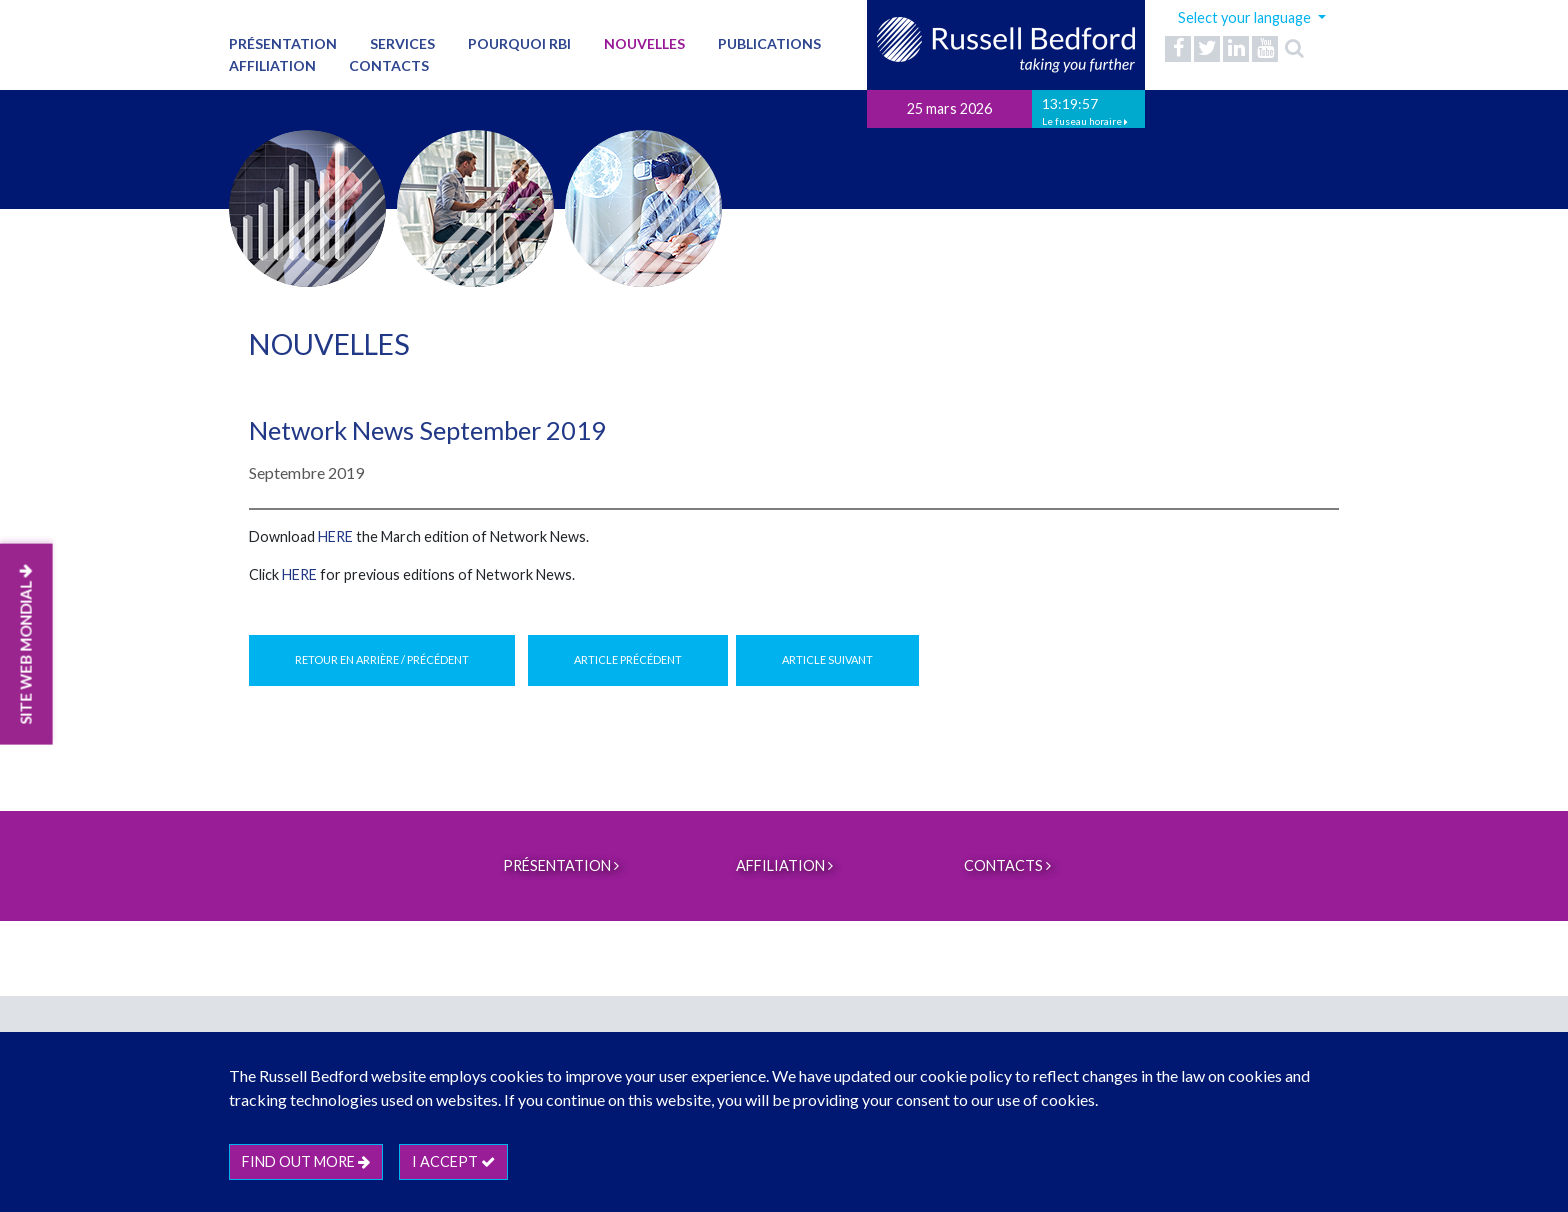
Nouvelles (644, 43)
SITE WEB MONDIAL (26, 643)
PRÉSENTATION (283, 43)
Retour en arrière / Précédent (382, 659)
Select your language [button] (1246, 17)
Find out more (306, 1161)
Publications (769, 43)
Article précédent (628, 659)
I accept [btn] (453, 1161)
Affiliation (272, 65)
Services (402, 43)
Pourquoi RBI (519, 43)
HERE (335, 536)
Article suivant (827, 659)
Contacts (389, 65)
